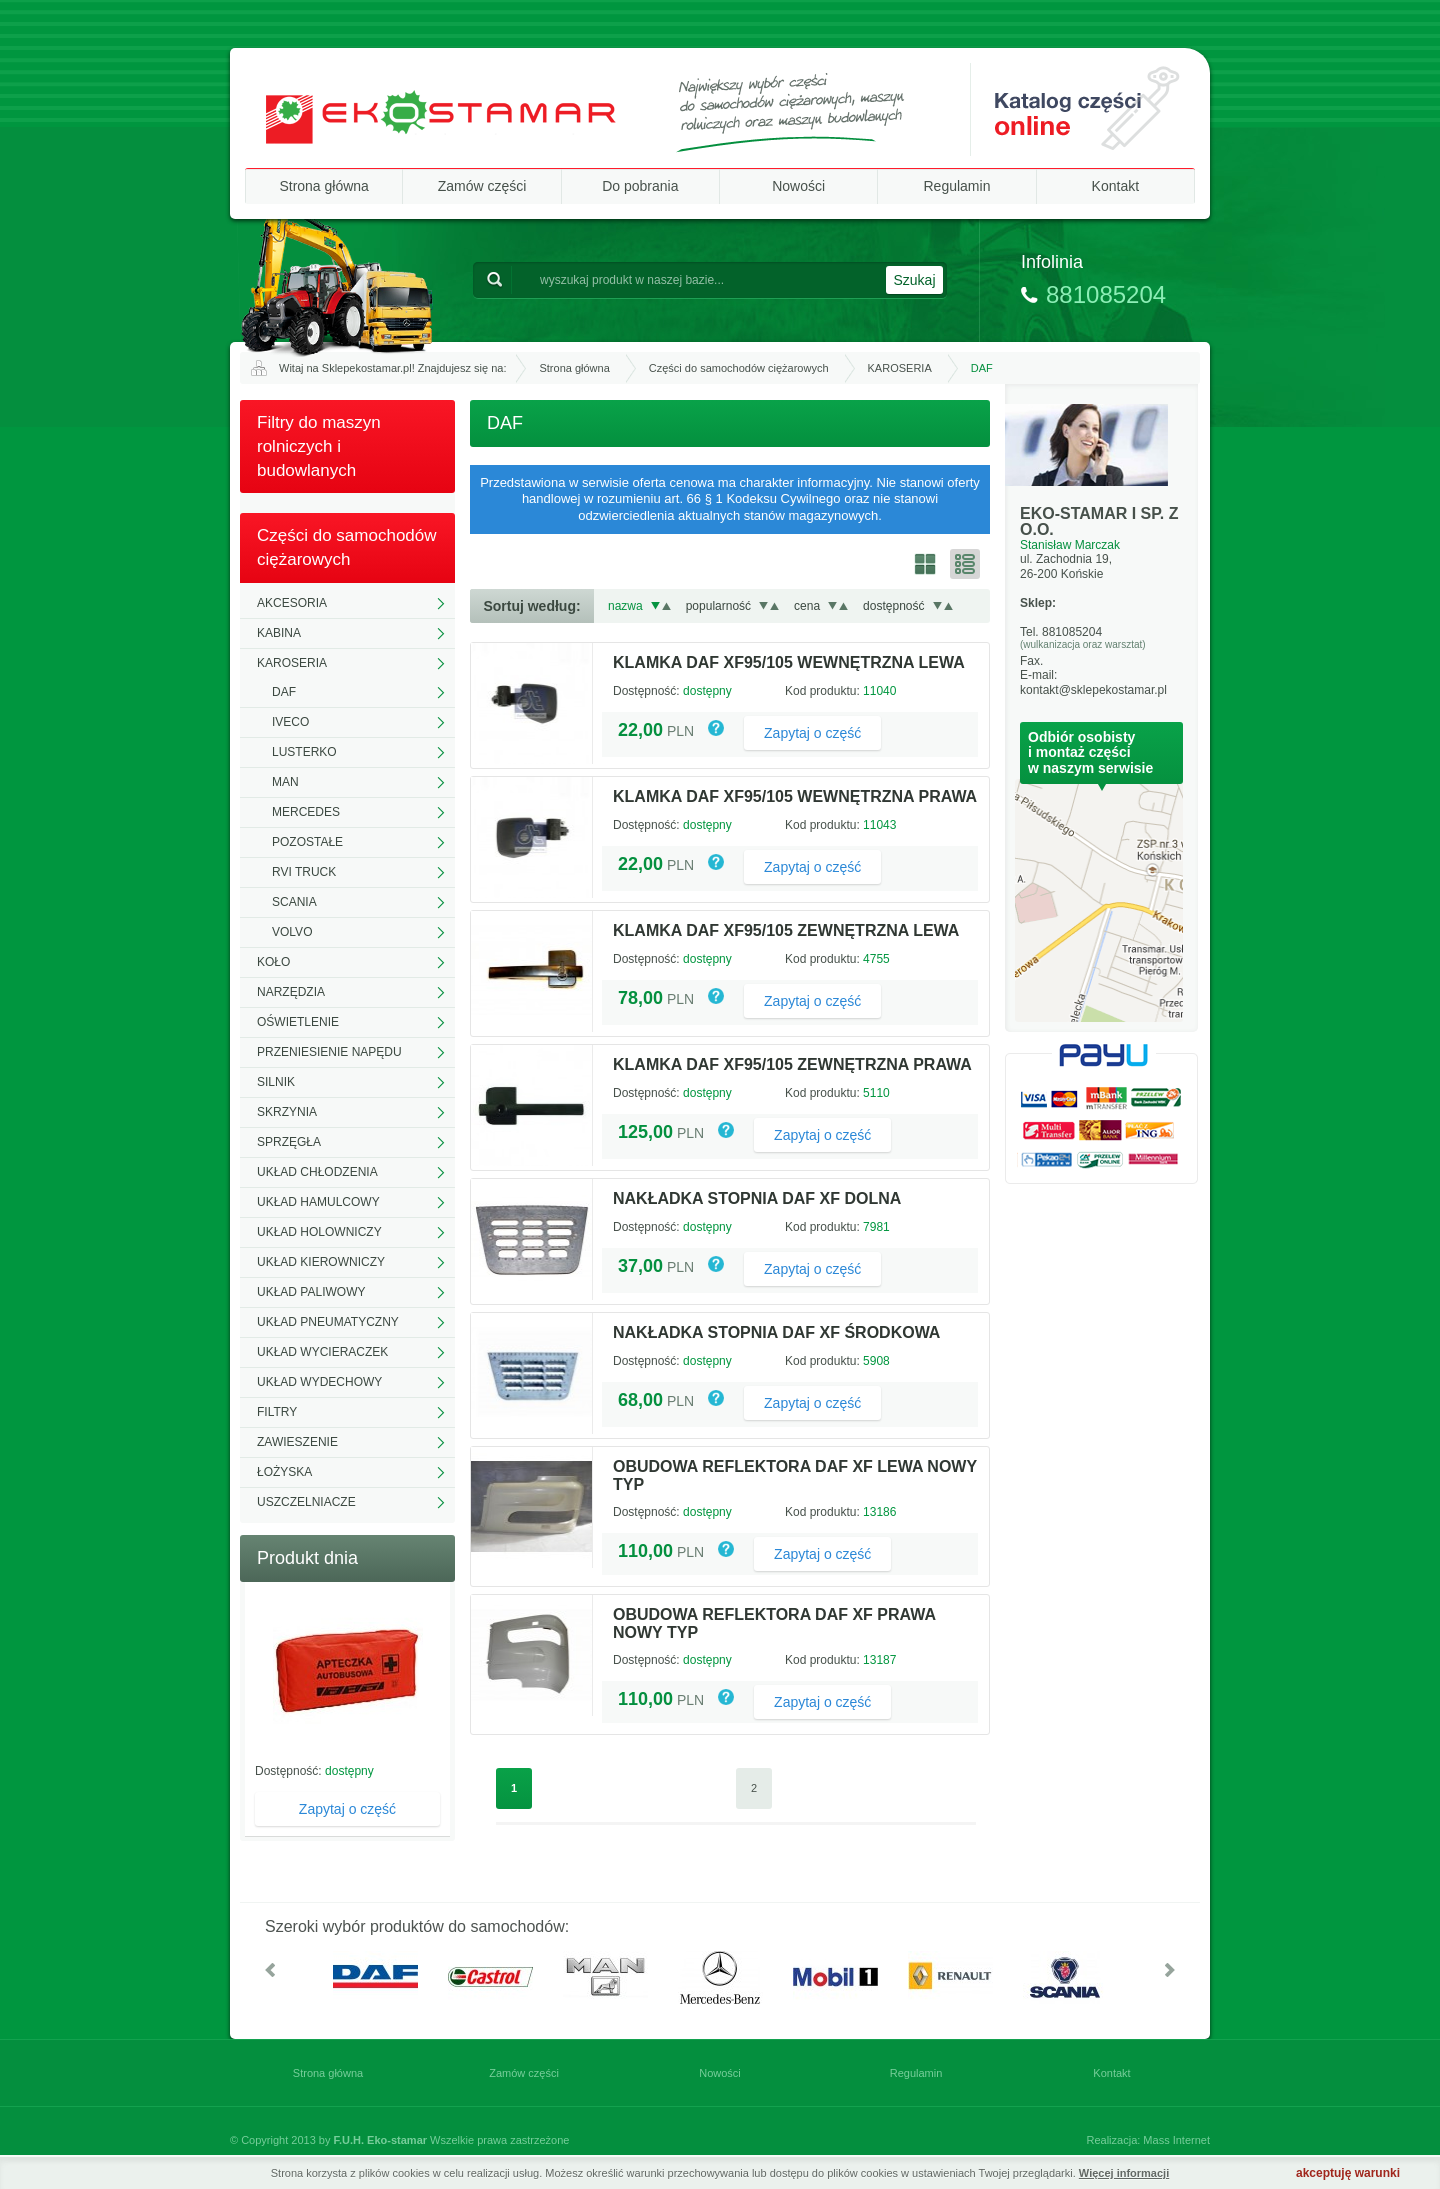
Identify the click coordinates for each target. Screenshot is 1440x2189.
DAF (284, 692)
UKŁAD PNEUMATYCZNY (328, 1322)
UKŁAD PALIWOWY (311, 1292)
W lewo (270, 1970)
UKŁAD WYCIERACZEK (322, 1352)
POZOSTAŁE (307, 842)
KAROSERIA (900, 368)
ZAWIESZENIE (297, 1442)
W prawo (1170, 1970)
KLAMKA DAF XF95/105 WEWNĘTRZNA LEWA (789, 662)
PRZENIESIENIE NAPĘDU (329, 1052)
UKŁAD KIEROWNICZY (321, 1262)
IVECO (290, 722)
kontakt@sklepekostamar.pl (1093, 690)
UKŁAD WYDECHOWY (319, 1382)
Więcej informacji (1124, 2173)
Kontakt (1115, 186)
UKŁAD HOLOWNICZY (319, 1232)
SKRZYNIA (287, 1112)
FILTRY (277, 1412)
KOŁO (273, 962)
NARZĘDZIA (291, 992)
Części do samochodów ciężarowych (739, 368)
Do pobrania (640, 186)
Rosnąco (666, 606)
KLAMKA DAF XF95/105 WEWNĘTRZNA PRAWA (795, 796)
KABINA (279, 633)
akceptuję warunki (1348, 2173)
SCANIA (294, 902)
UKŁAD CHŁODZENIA (317, 1172)
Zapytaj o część (347, 1809)
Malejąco (655, 606)
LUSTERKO (304, 752)
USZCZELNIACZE (306, 1502)
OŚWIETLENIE (298, 1022)
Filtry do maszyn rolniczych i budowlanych (319, 446)
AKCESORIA (292, 603)
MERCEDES (306, 812)
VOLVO (292, 932)
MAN (285, 782)
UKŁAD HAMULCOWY (318, 1202)
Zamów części (482, 186)
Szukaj (914, 280)
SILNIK (276, 1082)
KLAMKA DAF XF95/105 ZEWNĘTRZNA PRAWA (792, 1064)
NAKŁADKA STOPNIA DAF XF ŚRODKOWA (776, 1332)
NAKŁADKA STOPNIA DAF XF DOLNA (757, 1198)
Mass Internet (1176, 2140)
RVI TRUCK (304, 872)
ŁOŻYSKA (284, 1472)
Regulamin (957, 186)
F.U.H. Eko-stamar (381, 2140)
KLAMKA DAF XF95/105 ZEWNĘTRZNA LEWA (786, 930)
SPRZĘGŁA (289, 1142)
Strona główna (324, 186)
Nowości (798, 186)
